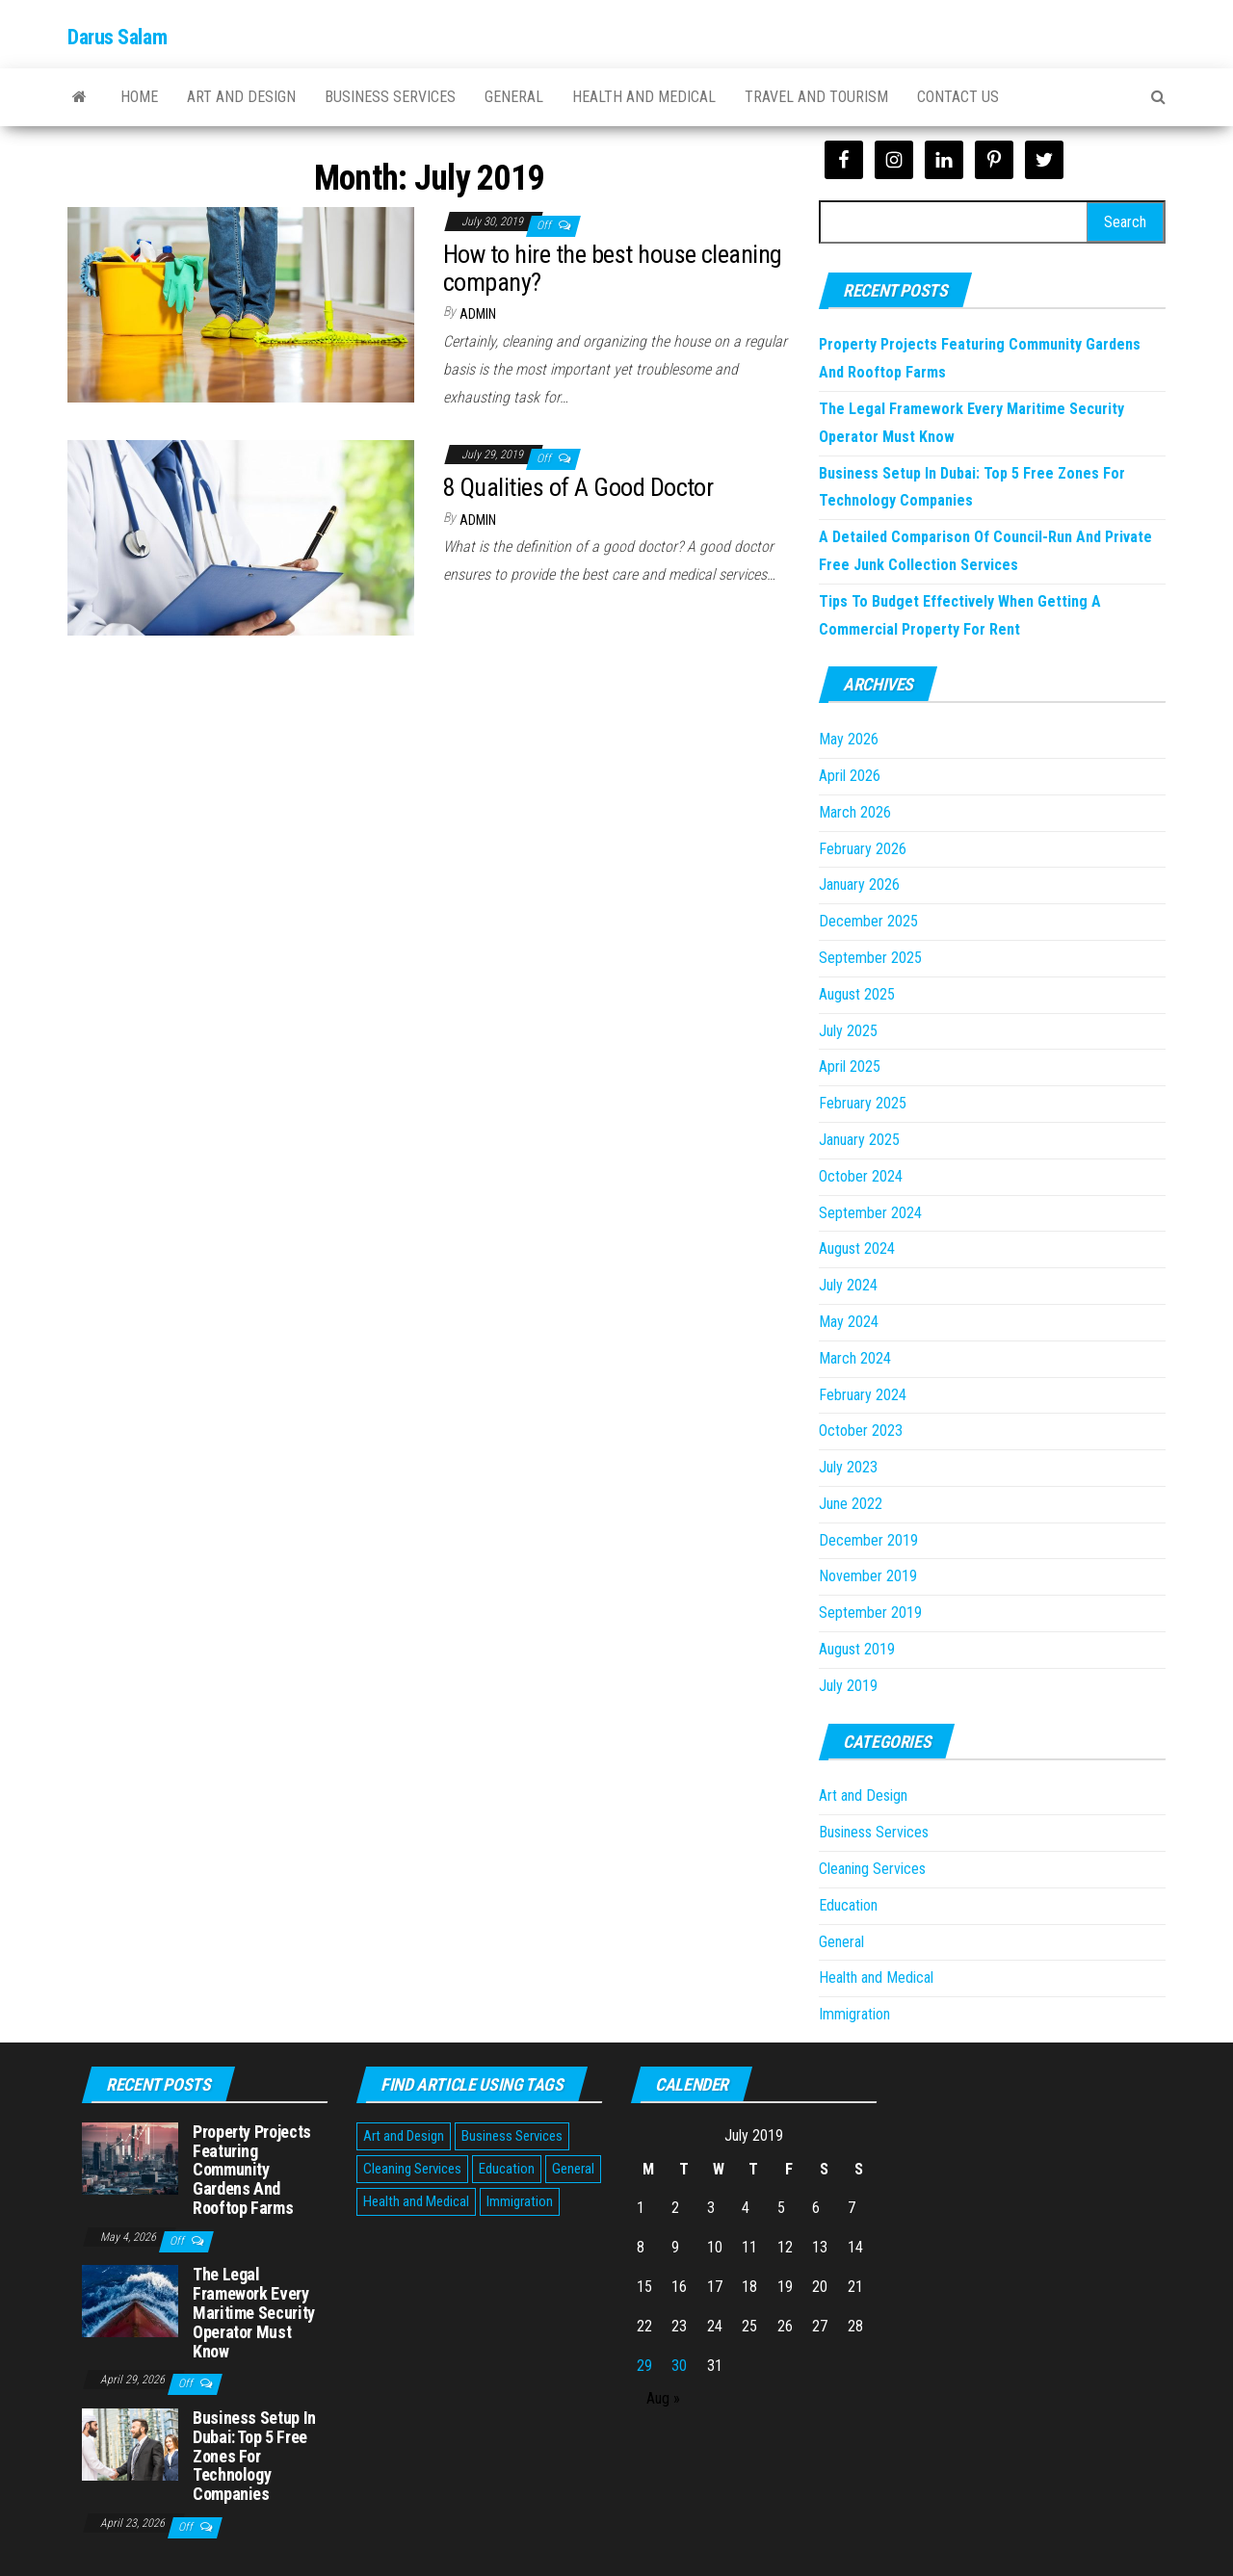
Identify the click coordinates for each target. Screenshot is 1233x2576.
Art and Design (241, 97)
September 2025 (870, 958)
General (514, 97)
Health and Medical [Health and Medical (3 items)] (416, 2201)
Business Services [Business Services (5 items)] (512, 2136)
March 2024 (855, 1358)
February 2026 (862, 849)
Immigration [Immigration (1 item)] (519, 2201)
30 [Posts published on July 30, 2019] (679, 2365)
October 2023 (861, 1430)
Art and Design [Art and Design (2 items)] (403, 2136)
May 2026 (849, 739)
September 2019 (870, 1612)
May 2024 (849, 1322)
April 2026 (849, 776)
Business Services (390, 97)
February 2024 (862, 1395)
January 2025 (859, 1140)
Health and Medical (644, 97)
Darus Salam (117, 37)
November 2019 (868, 1576)
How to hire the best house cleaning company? (612, 268)
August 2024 (857, 1248)
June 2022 (850, 1504)
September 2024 (870, 1213)
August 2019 (857, 1649)
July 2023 (848, 1467)
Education (848, 1905)
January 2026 (859, 884)
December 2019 (868, 1540)
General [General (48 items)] (573, 2168)
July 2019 (848, 1686)
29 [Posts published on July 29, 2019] (644, 2365)
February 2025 (862, 1103)
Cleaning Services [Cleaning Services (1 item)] (412, 2168)
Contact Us (958, 97)
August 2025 (857, 994)
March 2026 (855, 812)
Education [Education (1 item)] (507, 2168)
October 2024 (861, 1176)
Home (139, 97)
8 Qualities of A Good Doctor (578, 487)
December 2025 (868, 921)
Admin (477, 314)
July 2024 (848, 1285)
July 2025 (848, 1031)
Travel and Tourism (816, 97)
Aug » (663, 2398)
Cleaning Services (872, 1869)
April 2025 (849, 1066)
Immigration (854, 2014)
